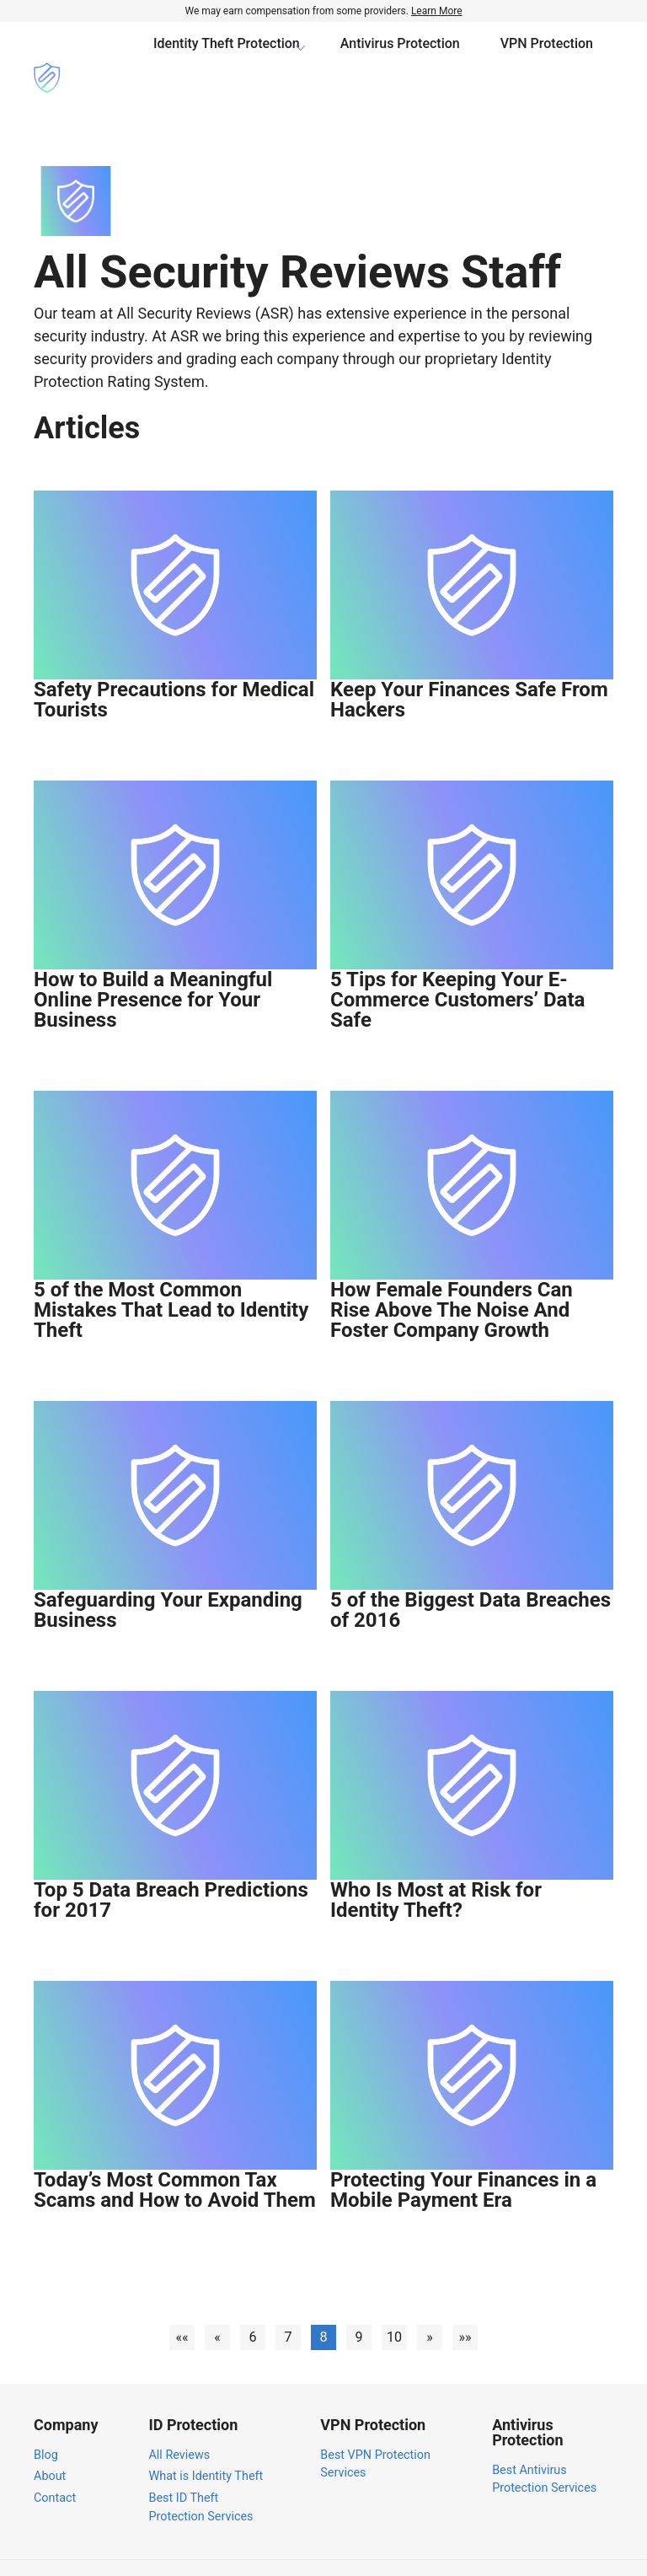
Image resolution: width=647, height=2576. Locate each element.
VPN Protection (546, 59)
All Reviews (179, 2419)
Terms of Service (550, 2549)
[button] (182, 2301)
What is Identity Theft (205, 2440)
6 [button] (253, 2301)
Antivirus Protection (400, 59)
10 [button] (394, 2301)
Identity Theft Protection (226, 59)
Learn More (437, 11)
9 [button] (359, 2301)
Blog (46, 2419)
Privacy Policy (448, 2549)
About (50, 2440)
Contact (55, 2462)
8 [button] (323, 2301)
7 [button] (288, 2301)
